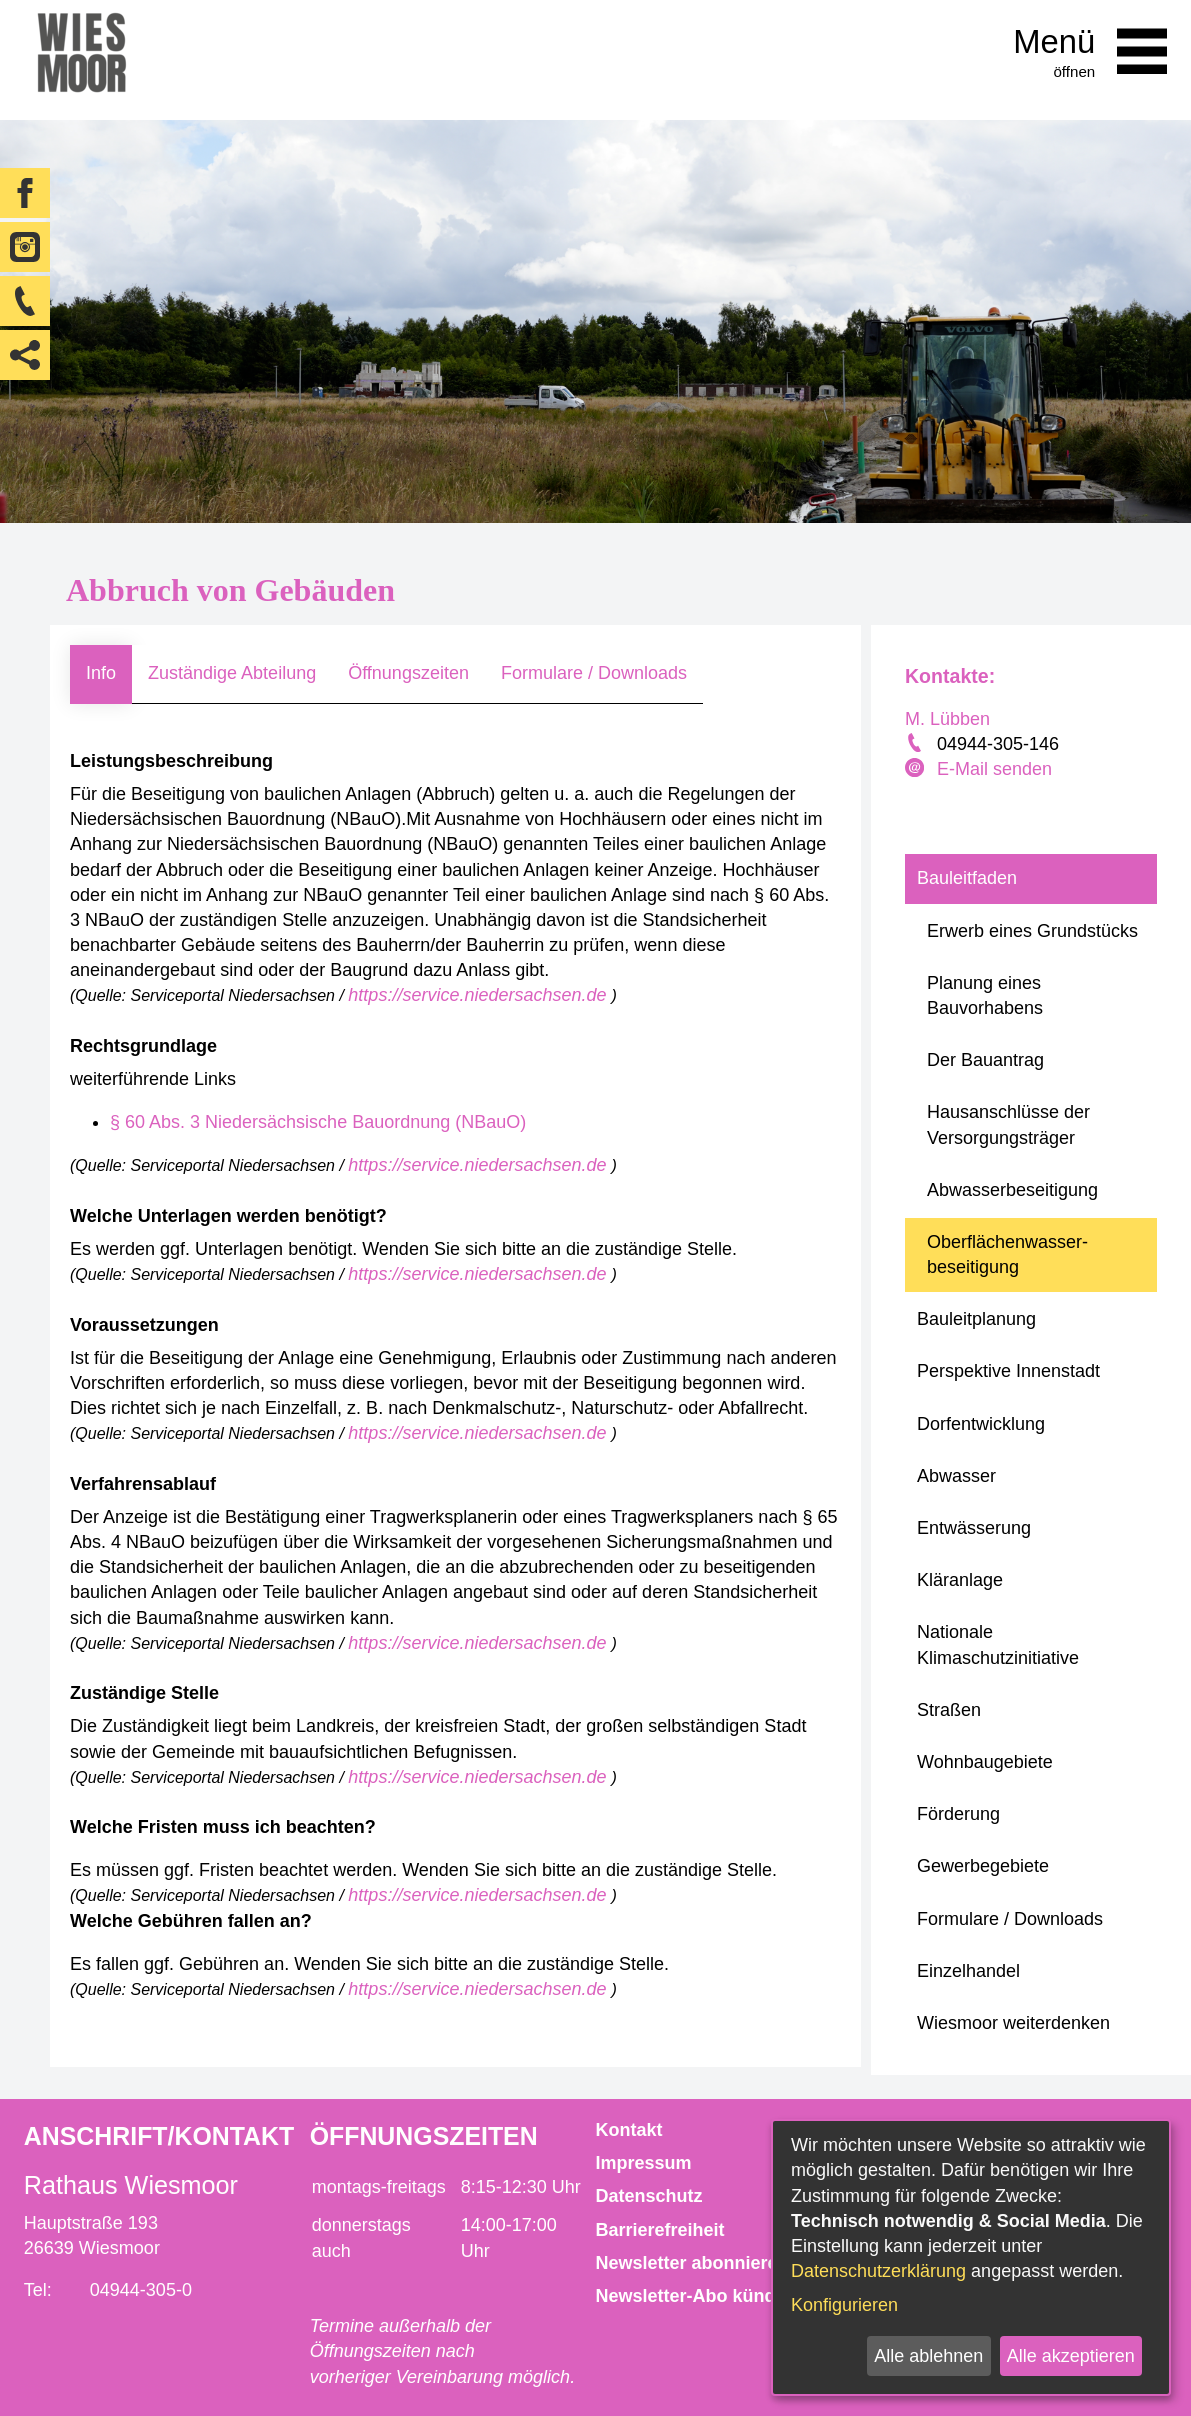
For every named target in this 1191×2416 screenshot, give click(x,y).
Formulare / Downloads (594, 673)
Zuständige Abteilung (232, 673)
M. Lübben (947, 719)
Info (101, 673)
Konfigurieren (844, 2305)
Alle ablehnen (928, 2356)
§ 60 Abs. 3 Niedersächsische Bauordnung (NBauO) (318, 1122)
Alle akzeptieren (1071, 2356)
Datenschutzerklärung (878, 2271)
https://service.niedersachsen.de (479, 995)
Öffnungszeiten (408, 673)
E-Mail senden (994, 769)
